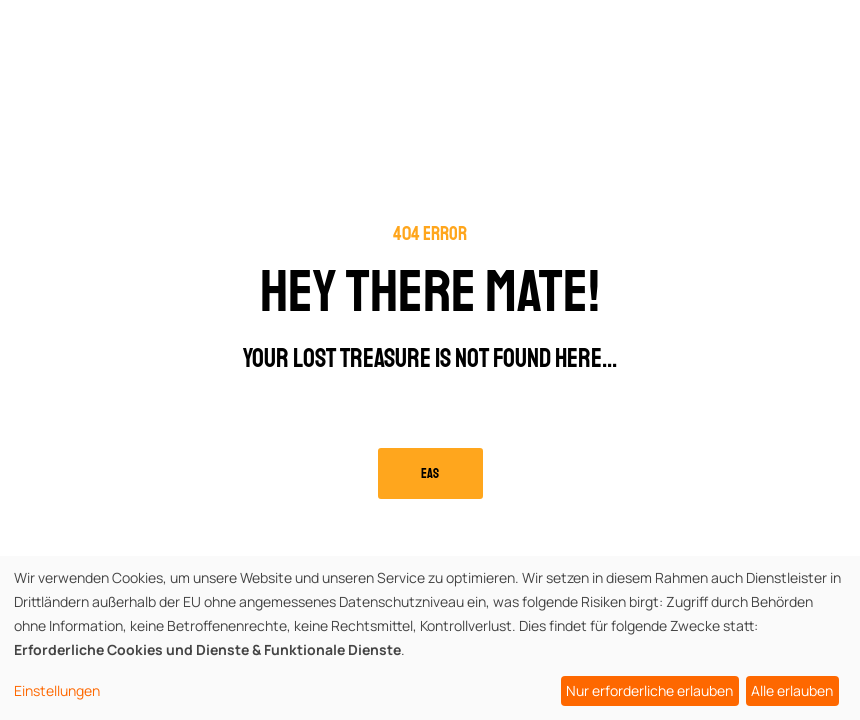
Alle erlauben (792, 690)
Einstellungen (57, 690)
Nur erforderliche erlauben (649, 690)
